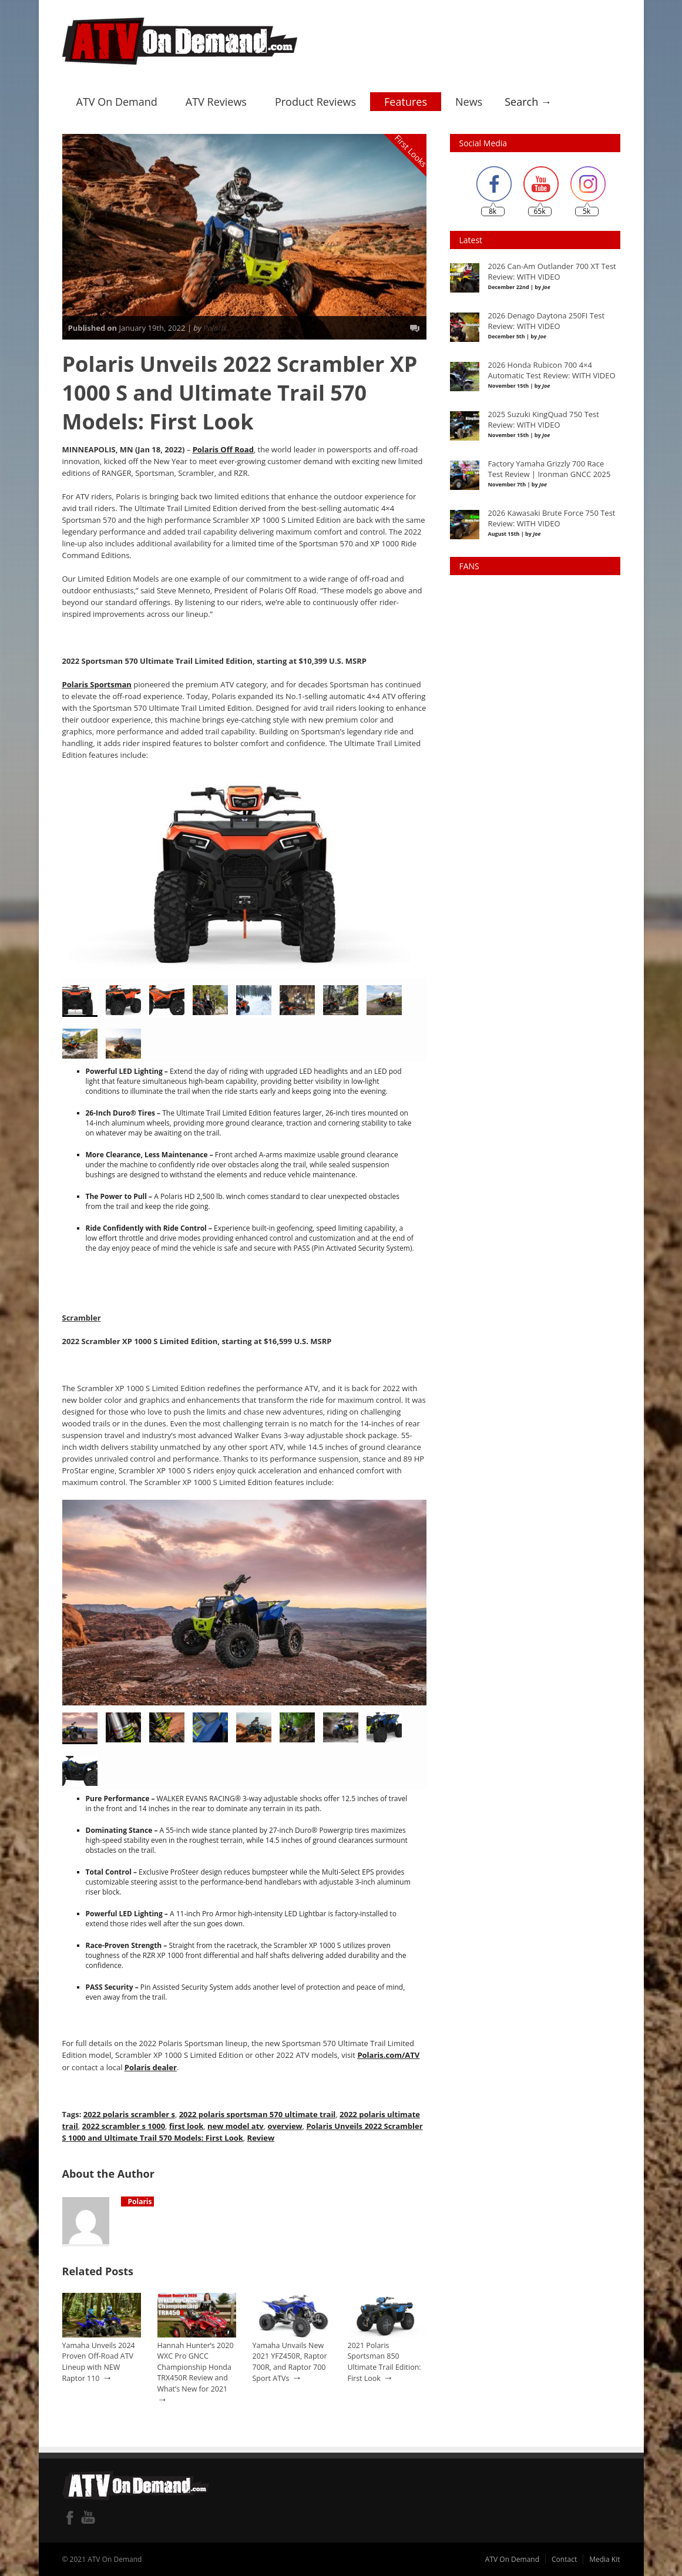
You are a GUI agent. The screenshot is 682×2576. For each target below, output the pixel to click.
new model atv (235, 2125)
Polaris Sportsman (97, 684)
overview (284, 2125)
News (468, 102)
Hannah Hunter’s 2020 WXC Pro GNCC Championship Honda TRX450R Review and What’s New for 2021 (195, 2367)
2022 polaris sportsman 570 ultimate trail (257, 2113)
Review (260, 2137)
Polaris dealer (151, 2066)
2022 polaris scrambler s (129, 2113)
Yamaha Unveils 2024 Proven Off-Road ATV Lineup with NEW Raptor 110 (98, 2361)
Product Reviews (315, 102)
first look (186, 2125)
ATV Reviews (216, 102)
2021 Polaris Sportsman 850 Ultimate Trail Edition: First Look (384, 2361)
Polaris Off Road (223, 449)
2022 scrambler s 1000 (123, 2125)
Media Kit (604, 2559)
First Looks (410, 150)
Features (405, 102)
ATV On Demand (116, 102)
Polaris (214, 328)
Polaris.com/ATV (388, 2055)
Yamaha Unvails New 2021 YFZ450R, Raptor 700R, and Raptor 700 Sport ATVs (290, 2361)
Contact (564, 2559)
